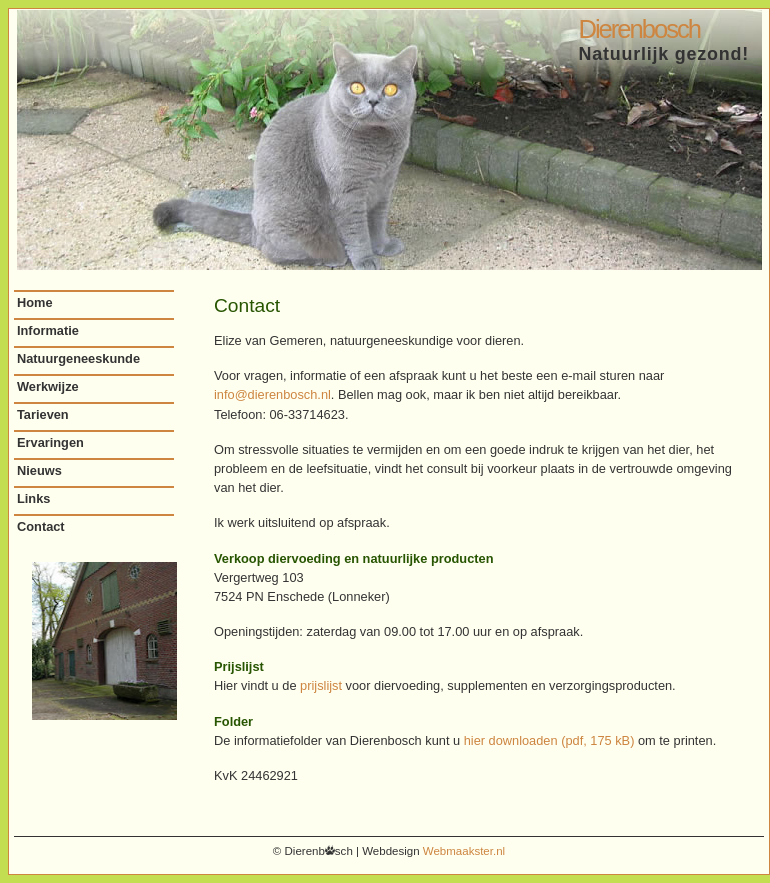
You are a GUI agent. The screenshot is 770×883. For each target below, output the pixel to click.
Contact (41, 526)
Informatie (48, 330)
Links (33, 498)
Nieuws (39, 470)
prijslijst (321, 685)
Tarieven (43, 414)
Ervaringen (50, 442)
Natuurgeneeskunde (78, 358)
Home (35, 302)
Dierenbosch (639, 29)
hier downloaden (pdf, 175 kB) (549, 740)
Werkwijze (48, 386)
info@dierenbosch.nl (272, 394)
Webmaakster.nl (464, 851)
